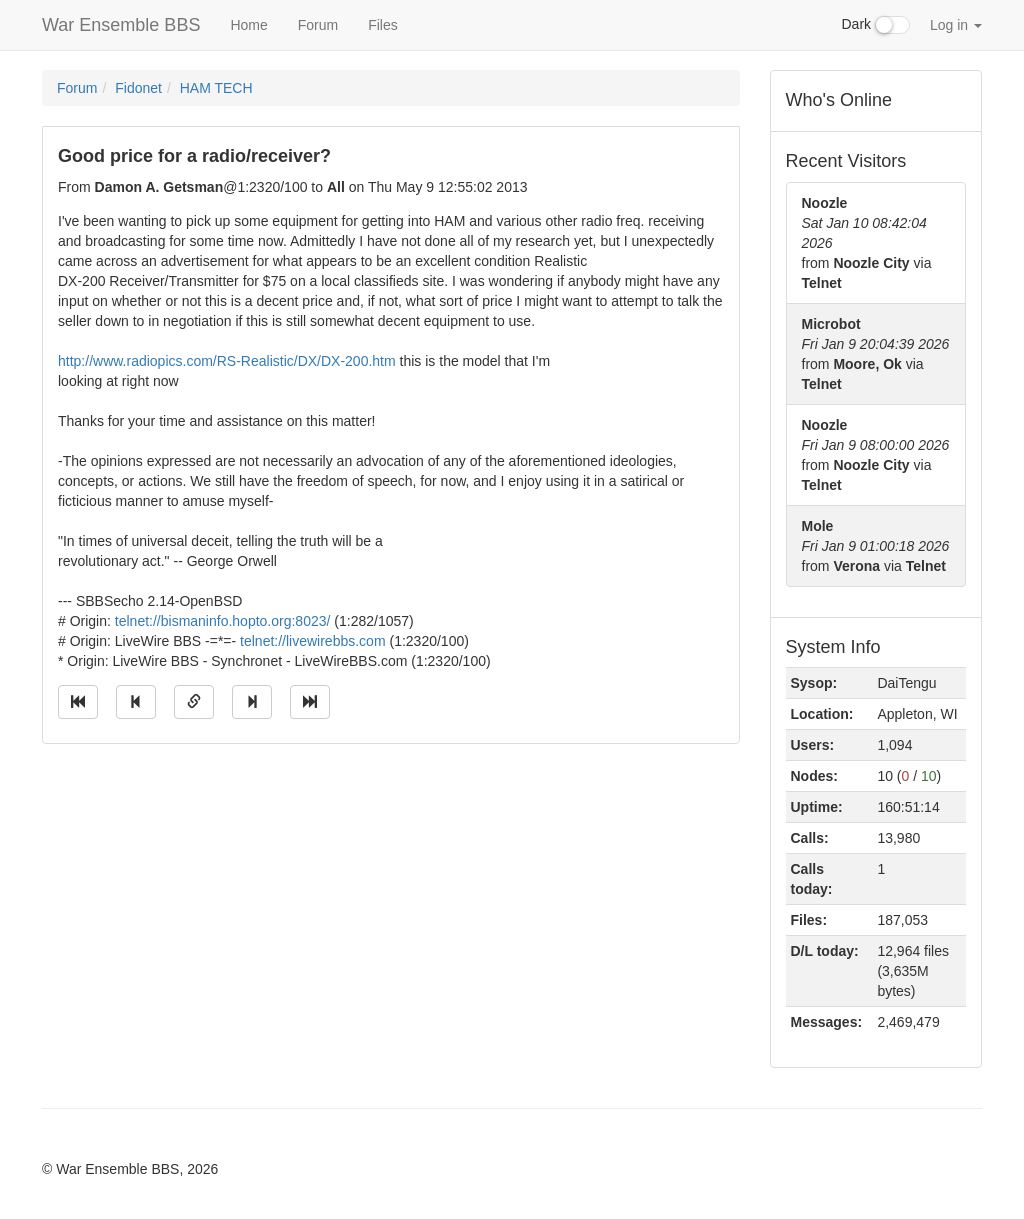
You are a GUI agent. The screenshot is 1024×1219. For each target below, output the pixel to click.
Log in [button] (956, 25)
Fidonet (138, 88)
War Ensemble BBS (121, 25)
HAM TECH (216, 88)
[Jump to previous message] (136, 702)
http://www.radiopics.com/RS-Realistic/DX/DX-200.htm (227, 361)
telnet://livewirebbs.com (313, 641)
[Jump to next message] (252, 702)
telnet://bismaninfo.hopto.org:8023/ (223, 621)
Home (248, 25)
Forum (318, 25)
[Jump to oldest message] (78, 702)
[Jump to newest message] (310, 702)
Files (383, 25)
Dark (876, 25)
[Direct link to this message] (194, 702)
